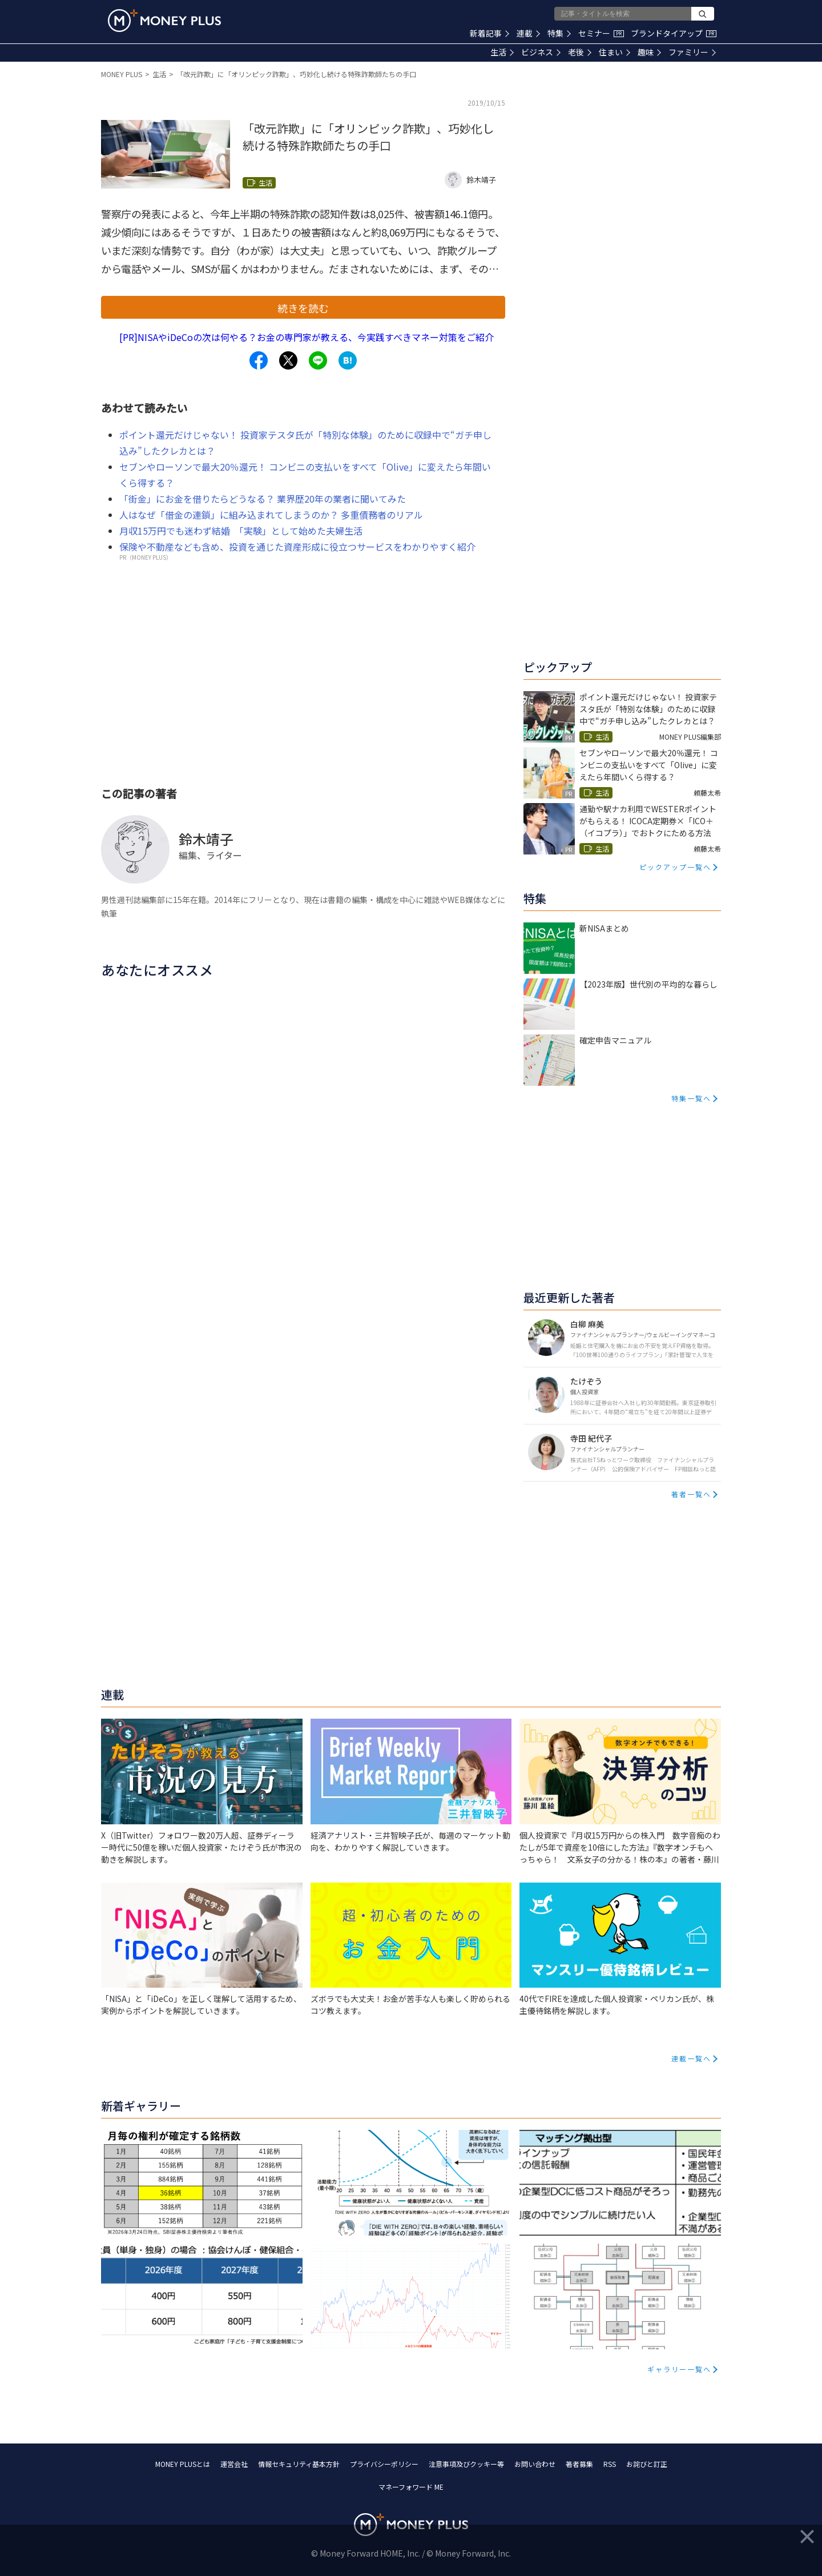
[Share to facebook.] (258, 360)
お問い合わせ (534, 2464)
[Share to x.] (288, 360)
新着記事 (489, 33)
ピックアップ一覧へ (675, 867)
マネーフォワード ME (411, 2486)
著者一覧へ (691, 1494)
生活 (502, 52)
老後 (579, 52)
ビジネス (541, 52)
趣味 (649, 52)
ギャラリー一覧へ (679, 2369)
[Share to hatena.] (348, 360)
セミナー (601, 33)
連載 (528, 33)
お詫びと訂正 (646, 2464)
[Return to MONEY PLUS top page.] (164, 20)
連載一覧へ (691, 2058)
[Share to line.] (318, 360)
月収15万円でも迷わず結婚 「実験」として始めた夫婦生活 (240, 530)
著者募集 (579, 2464)
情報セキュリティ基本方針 (299, 2464)
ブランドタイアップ (673, 33)
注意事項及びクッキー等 (466, 2464)
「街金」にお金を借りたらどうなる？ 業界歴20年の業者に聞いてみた (262, 498)
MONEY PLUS (121, 74)
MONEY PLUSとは (182, 2464)
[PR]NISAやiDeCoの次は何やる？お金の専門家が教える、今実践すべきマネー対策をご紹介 (306, 337)
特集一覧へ (691, 1098)
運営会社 (234, 2464)
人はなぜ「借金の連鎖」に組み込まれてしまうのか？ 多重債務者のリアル (271, 514)
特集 (559, 33)
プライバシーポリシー (384, 2464)
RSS (609, 2464)
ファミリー (692, 52)
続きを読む (303, 307)
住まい (614, 52)
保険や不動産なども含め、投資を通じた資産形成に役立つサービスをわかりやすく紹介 (297, 546)
